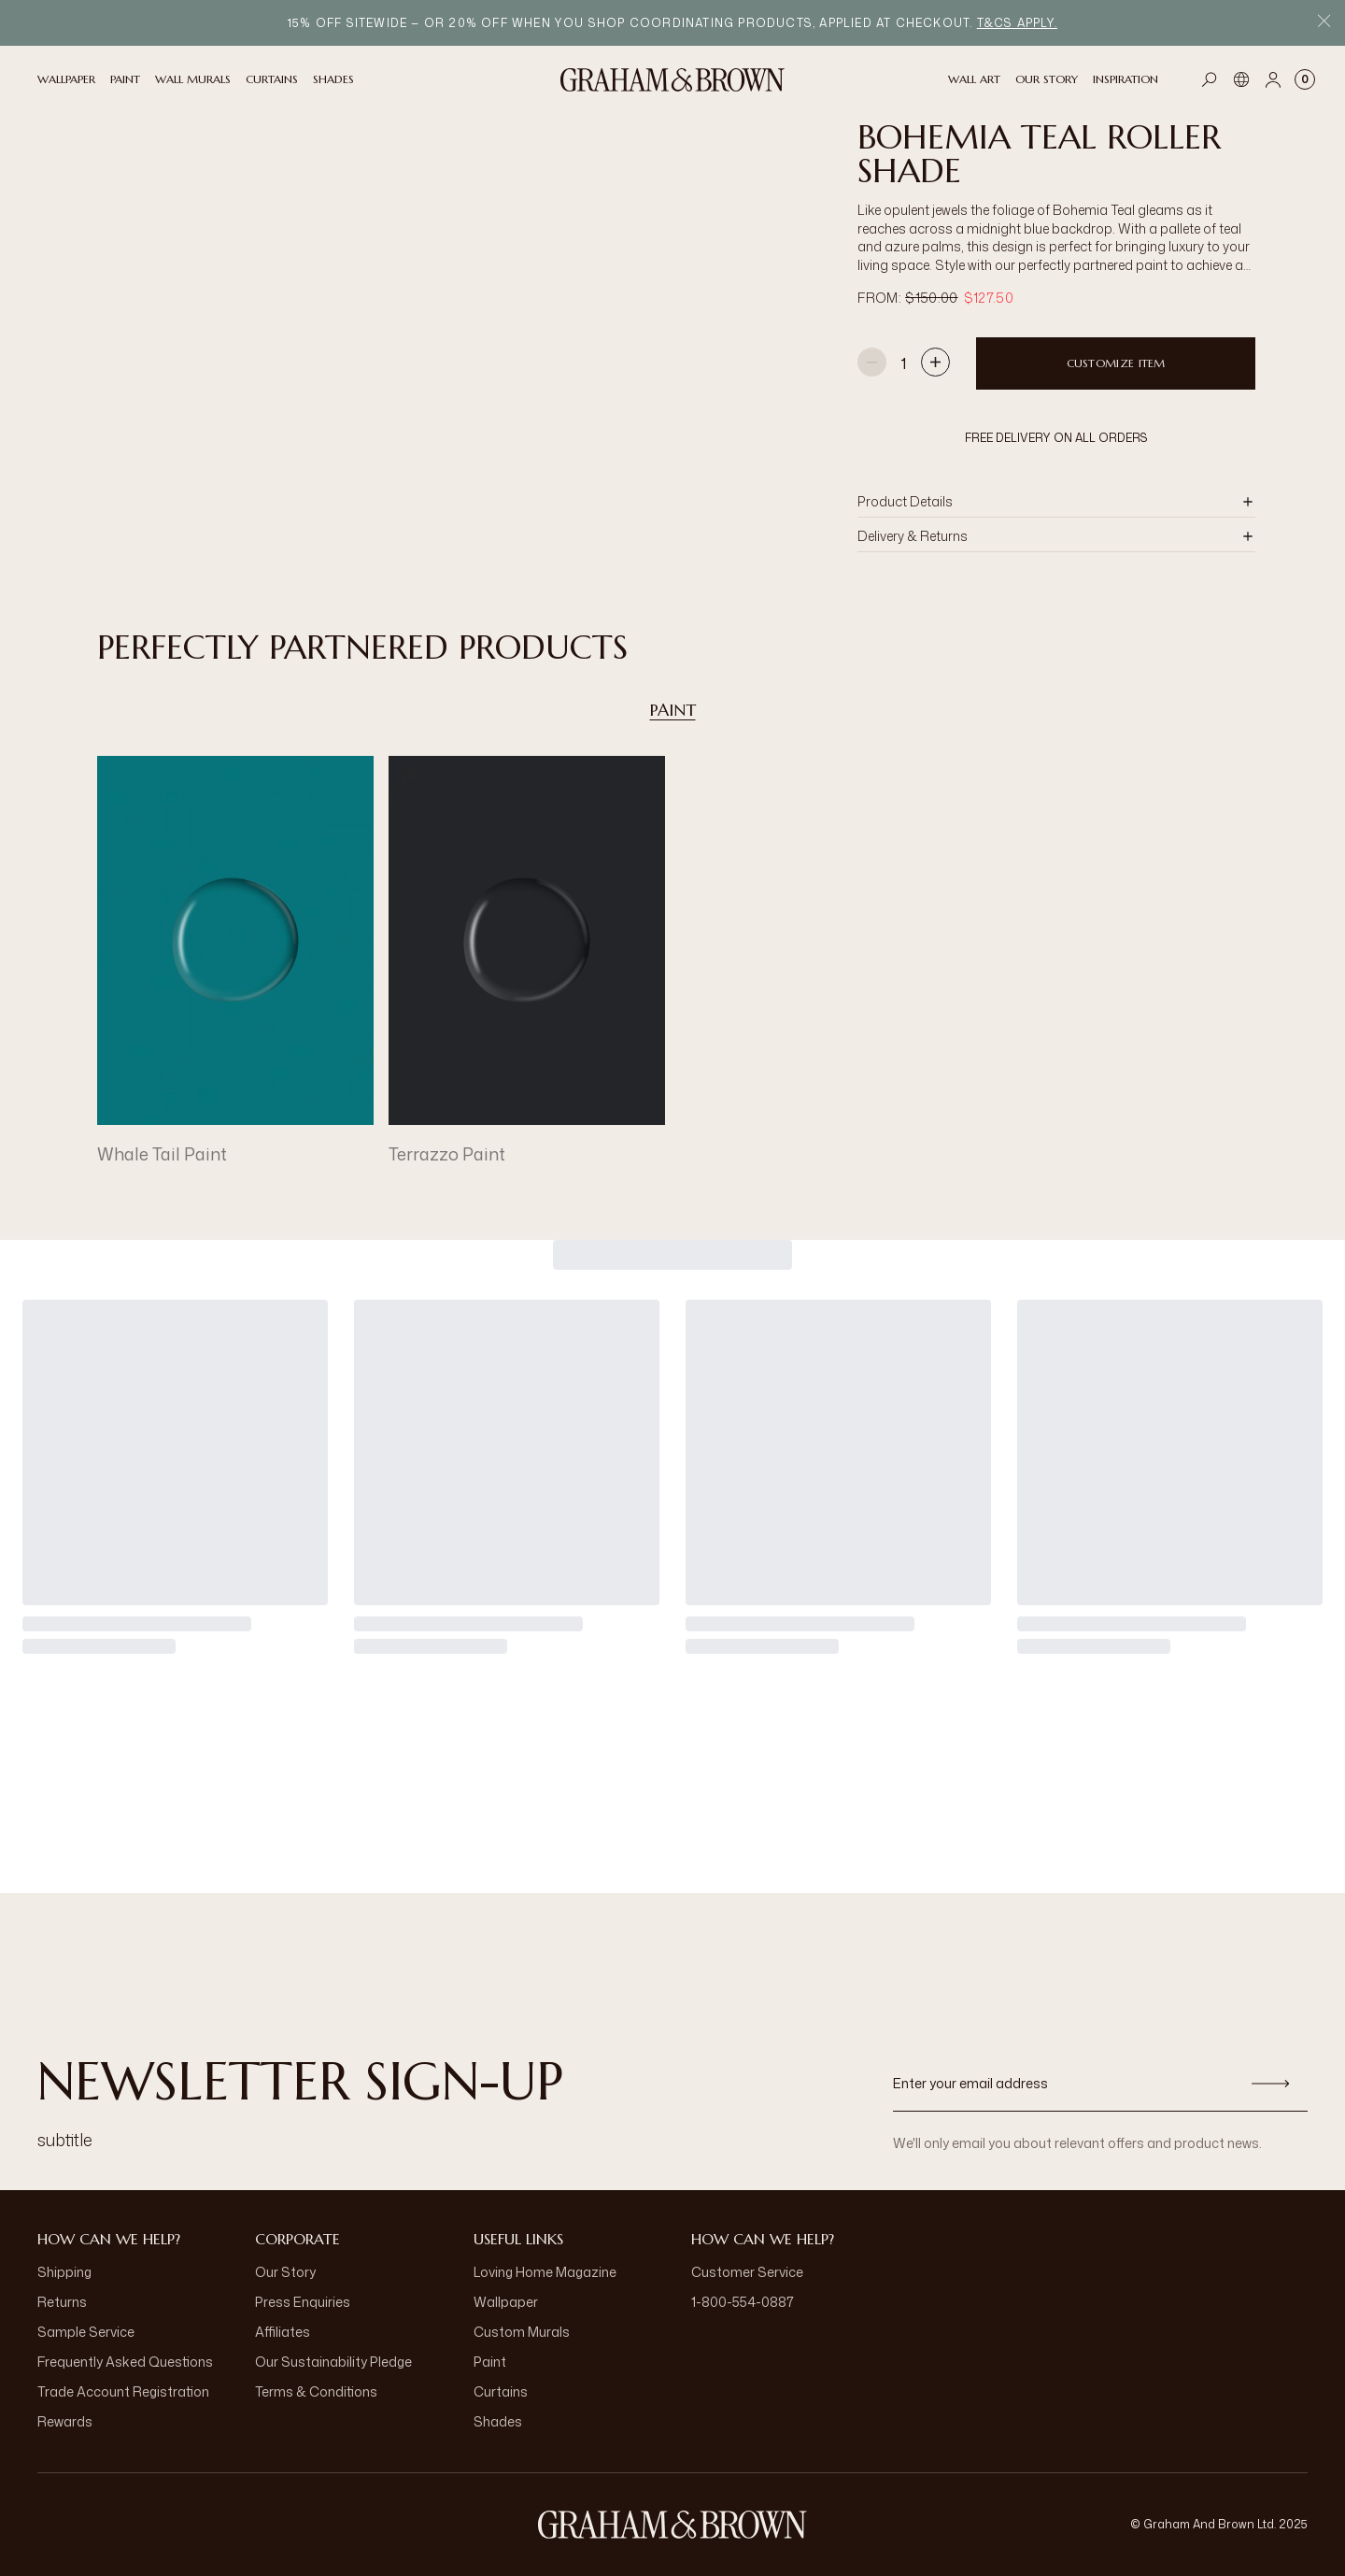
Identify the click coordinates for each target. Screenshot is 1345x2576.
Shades (498, 2421)
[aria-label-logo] (672, 2525)
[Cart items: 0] (1305, 79)
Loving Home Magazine (545, 2272)
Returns (62, 2302)
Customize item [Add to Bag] (1116, 363)
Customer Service (747, 2272)
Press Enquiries (302, 2302)
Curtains (501, 2391)
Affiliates (282, 2332)
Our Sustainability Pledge (333, 2361)
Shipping (64, 2272)
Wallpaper (506, 2302)
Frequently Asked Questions (125, 2361)
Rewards (64, 2421)
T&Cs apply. (1017, 23)
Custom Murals (522, 2332)
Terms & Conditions (316, 2391)
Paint (673, 710)
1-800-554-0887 (742, 2302)
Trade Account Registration (123, 2391)
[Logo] (672, 80)
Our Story (285, 2272)
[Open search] (1209, 79)
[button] (1056, 502)
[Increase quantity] (935, 364)
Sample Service (85, 2332)
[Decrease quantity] (871, 364)
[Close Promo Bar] (1324, 23)
